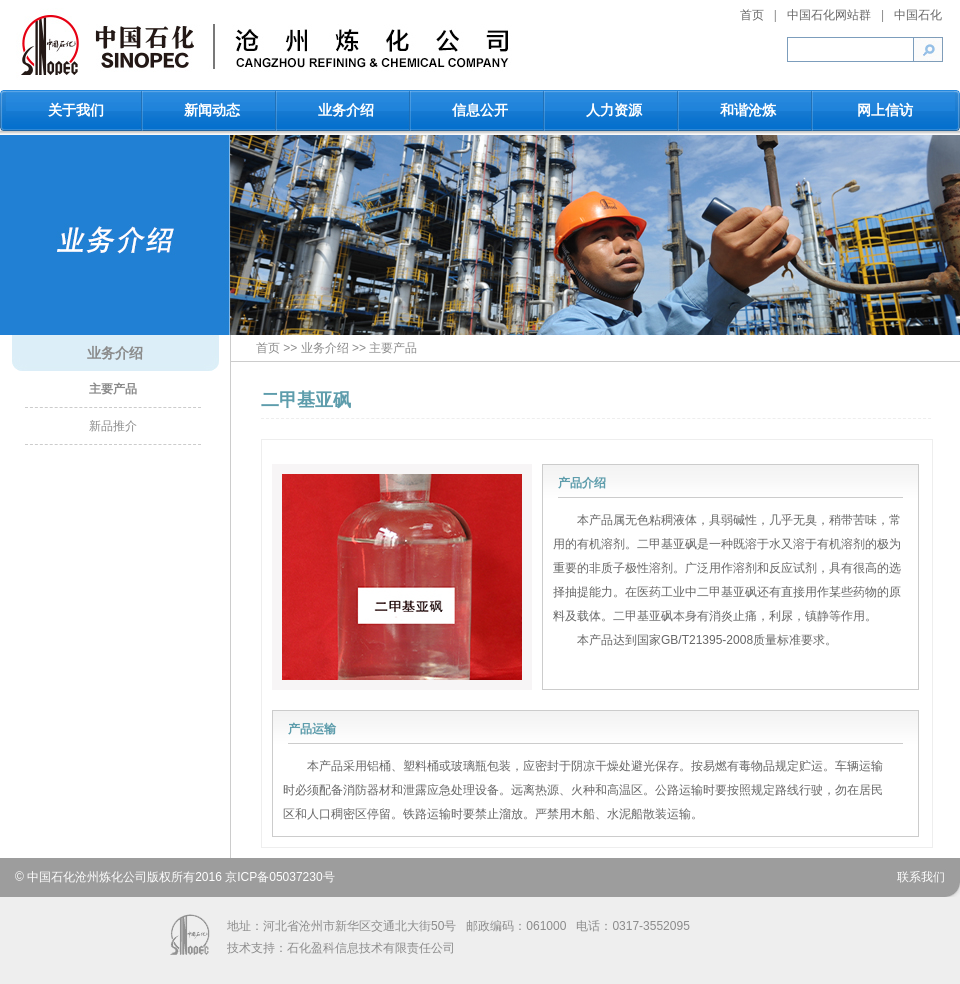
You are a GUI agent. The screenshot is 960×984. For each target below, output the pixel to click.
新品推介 (113, 426)
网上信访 (885, 110)
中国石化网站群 (829, 15)
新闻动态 (212, 110)
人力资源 (614, 110)
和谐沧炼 (748, 110)
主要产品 (113, 389)
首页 (752, 15)
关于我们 (76, 110)
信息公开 (480, 110)
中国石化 (918, 15)
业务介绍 (346, 110)
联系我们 (921, 877)
